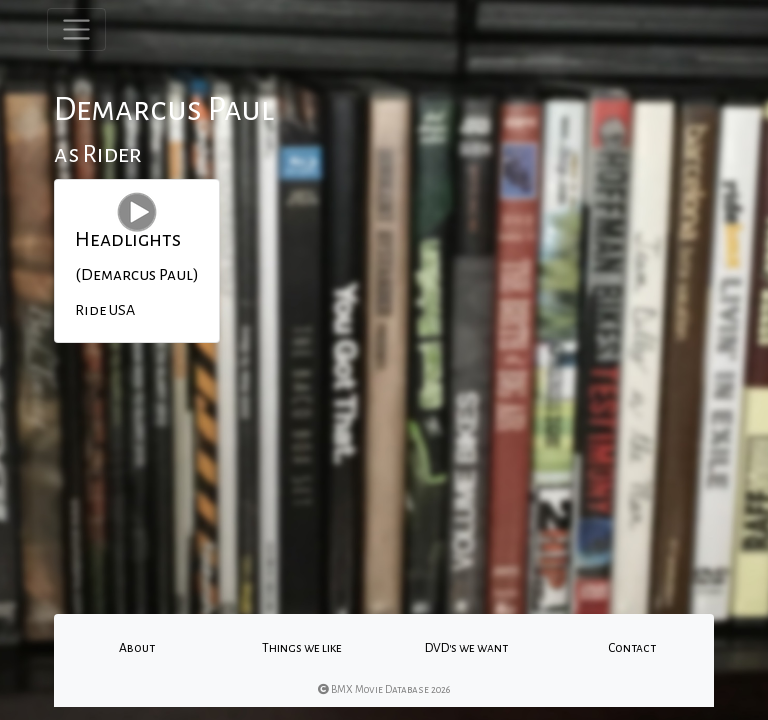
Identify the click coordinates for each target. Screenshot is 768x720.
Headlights (128, 239)
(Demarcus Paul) (137, 275)
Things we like (302, 648)
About (137, 648)
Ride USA (105, 310)
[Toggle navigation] (76, 29)
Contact (632, 648)
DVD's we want (466, 648)
